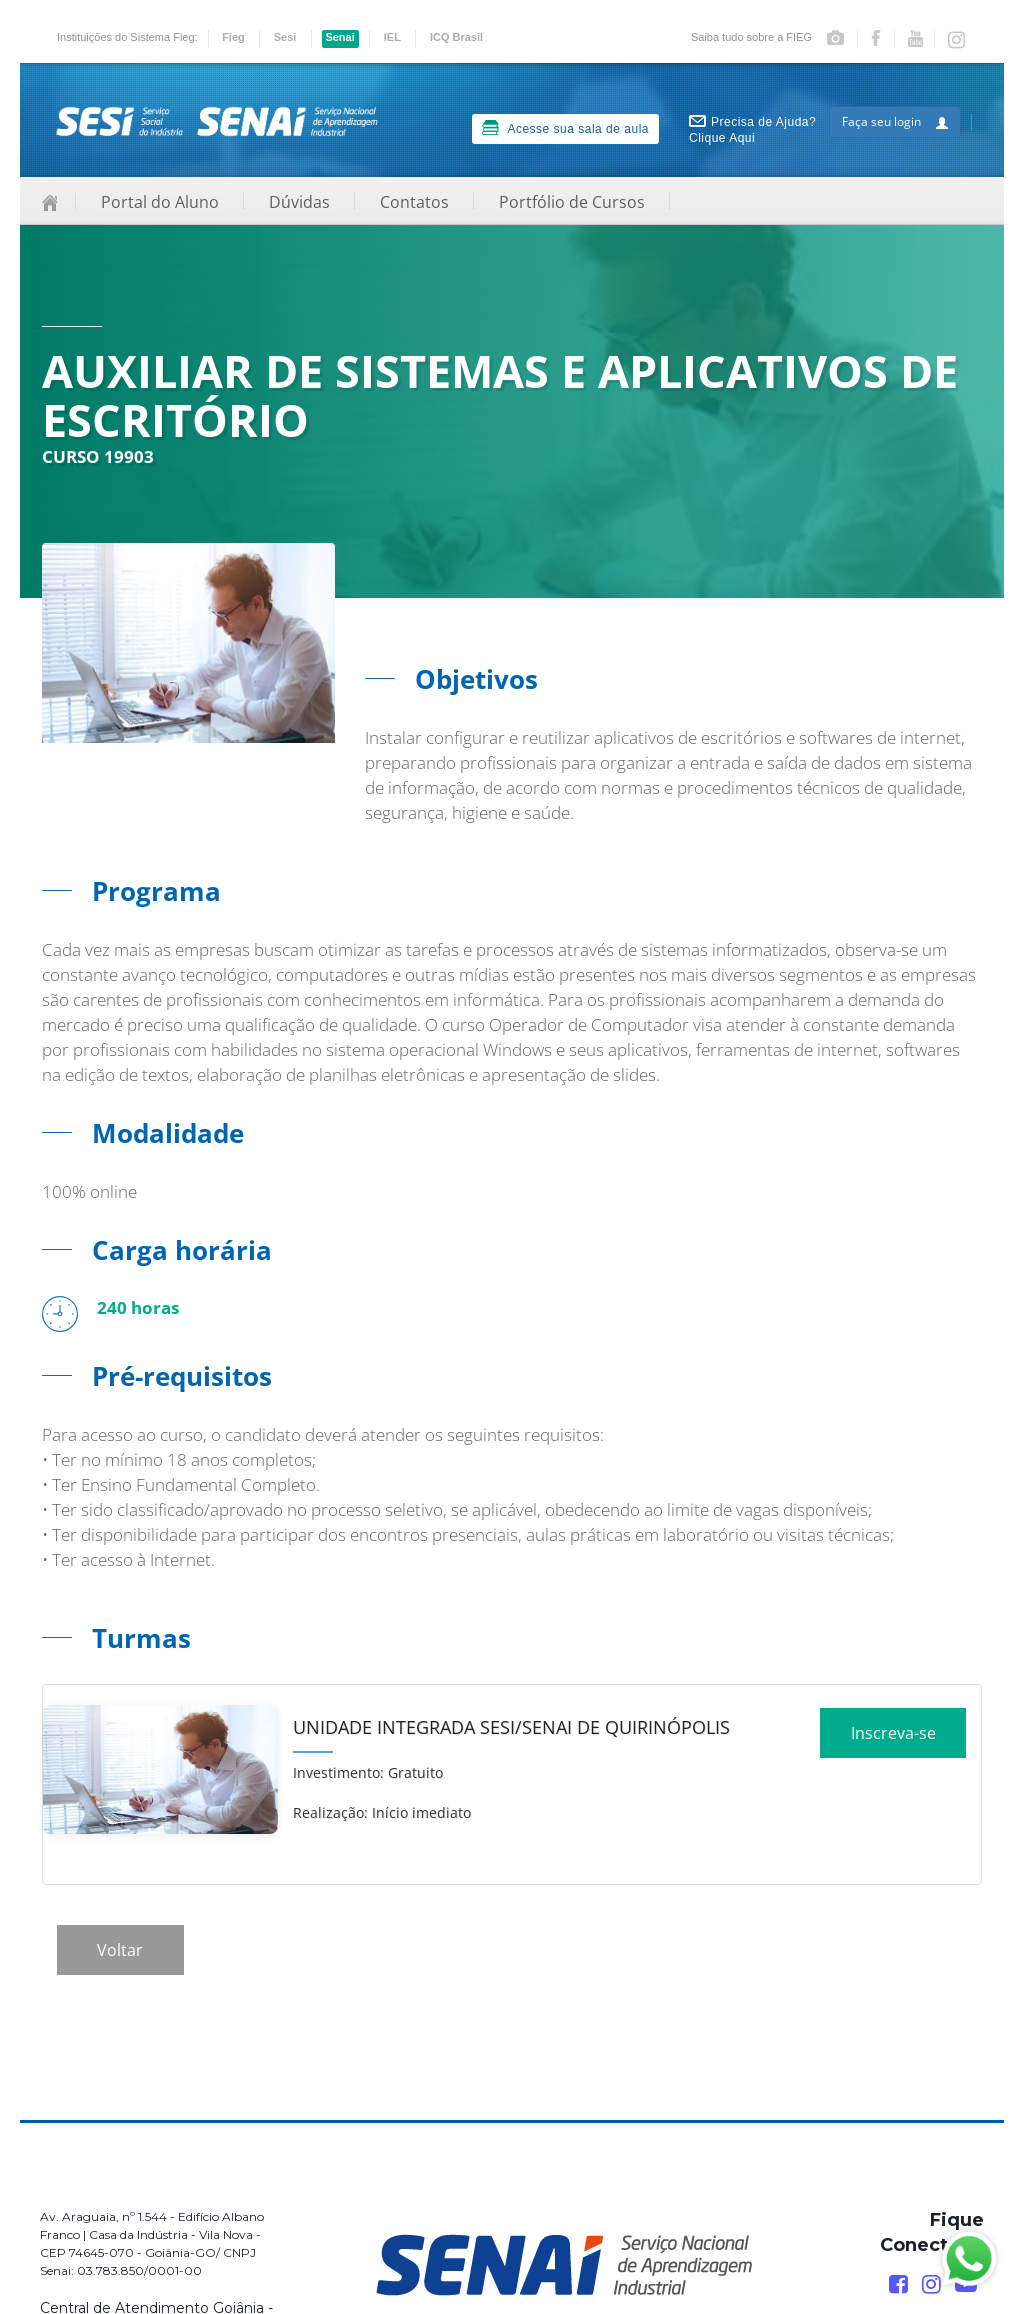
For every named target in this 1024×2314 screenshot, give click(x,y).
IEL (392, 37)
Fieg (233, 37)
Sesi (285, 37)
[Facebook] (898, 2284)
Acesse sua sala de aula (565, 128)
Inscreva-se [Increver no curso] (893, 1740)
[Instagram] (931, 2284)
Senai (339, 37)
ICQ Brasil (456, 37)
